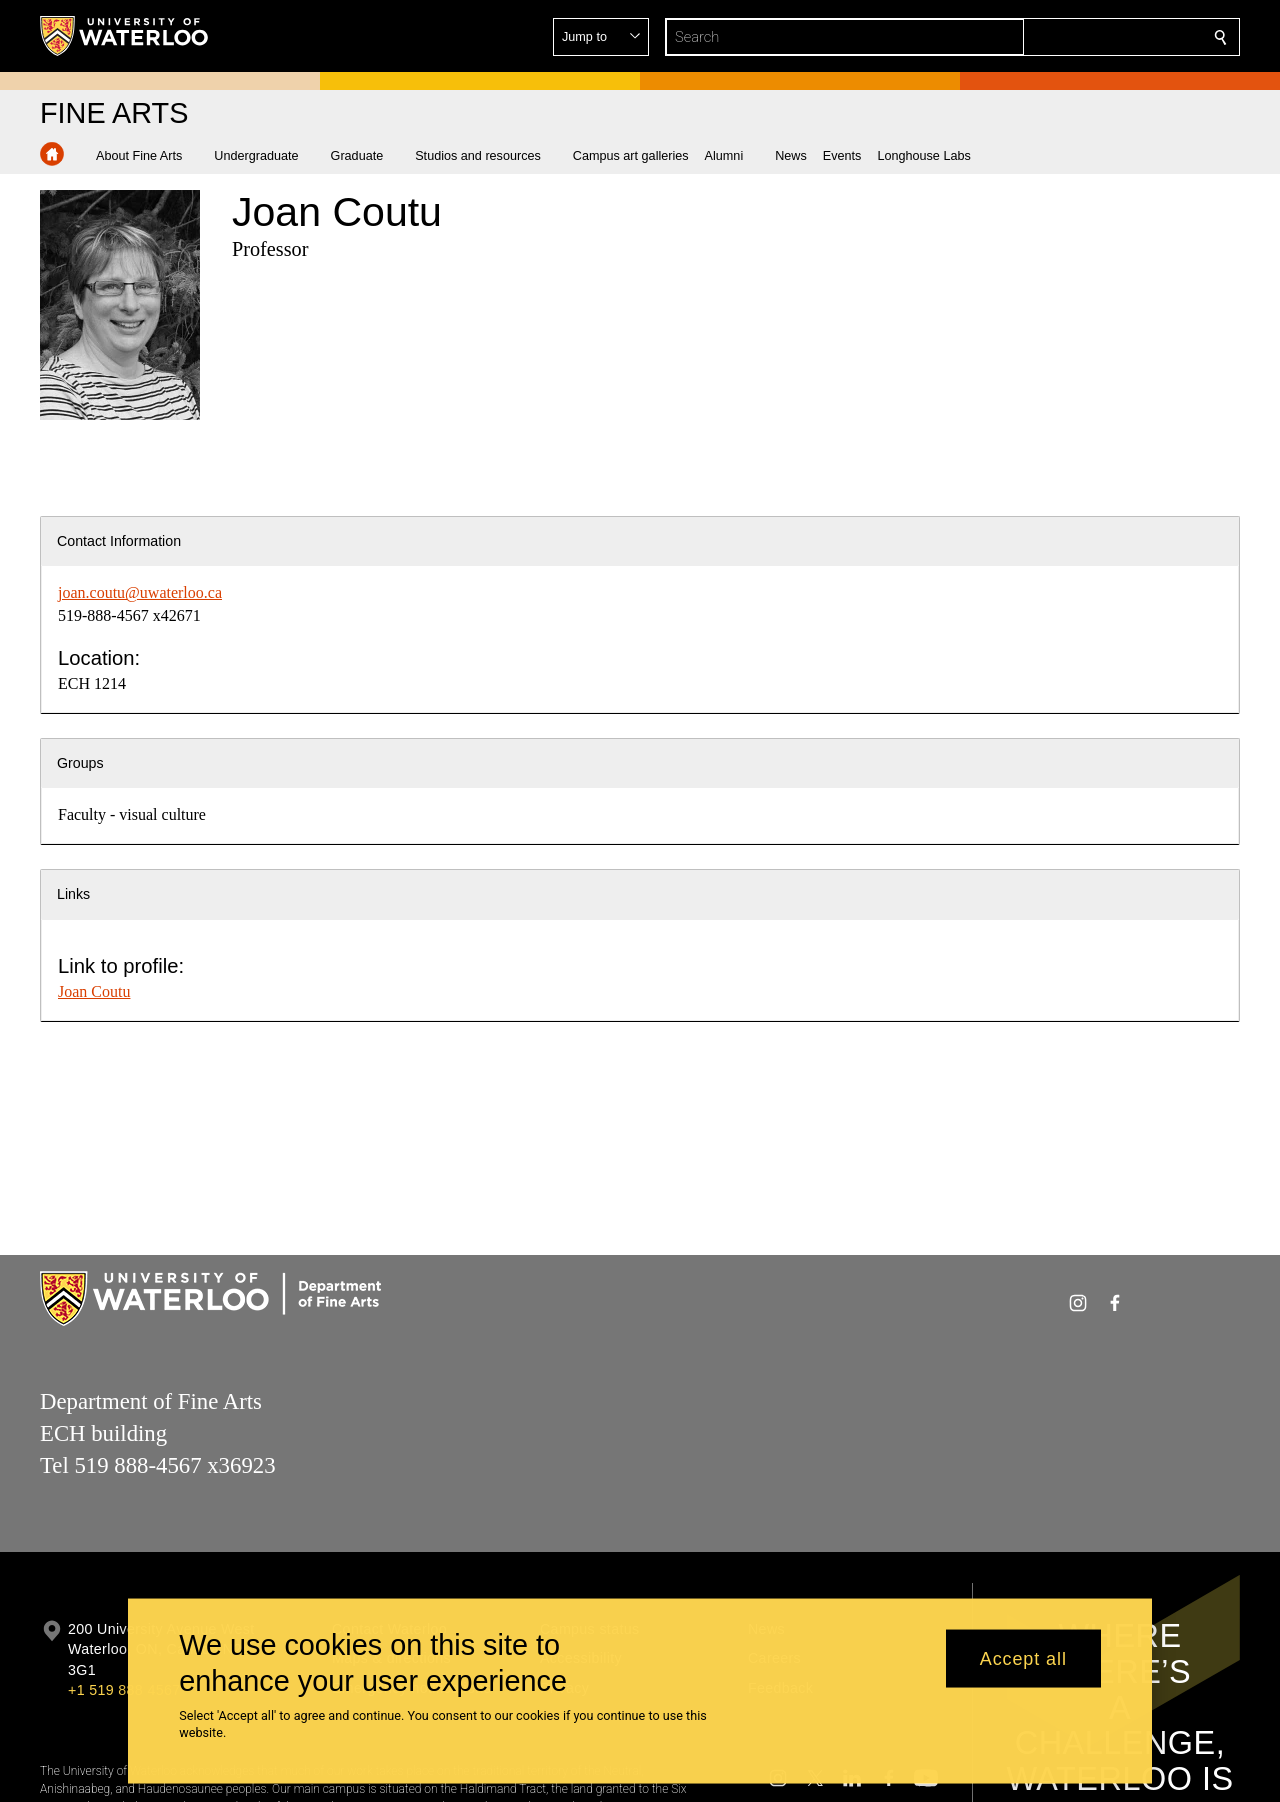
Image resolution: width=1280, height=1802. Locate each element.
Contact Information (119, 541)
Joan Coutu (94, 991)
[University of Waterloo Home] (125, 36)
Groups (80, 763)
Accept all (1023, 1658)
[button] (1076, 37)
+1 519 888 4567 (124, 1690)
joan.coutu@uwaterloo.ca (140, 592)
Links (73, 894)
